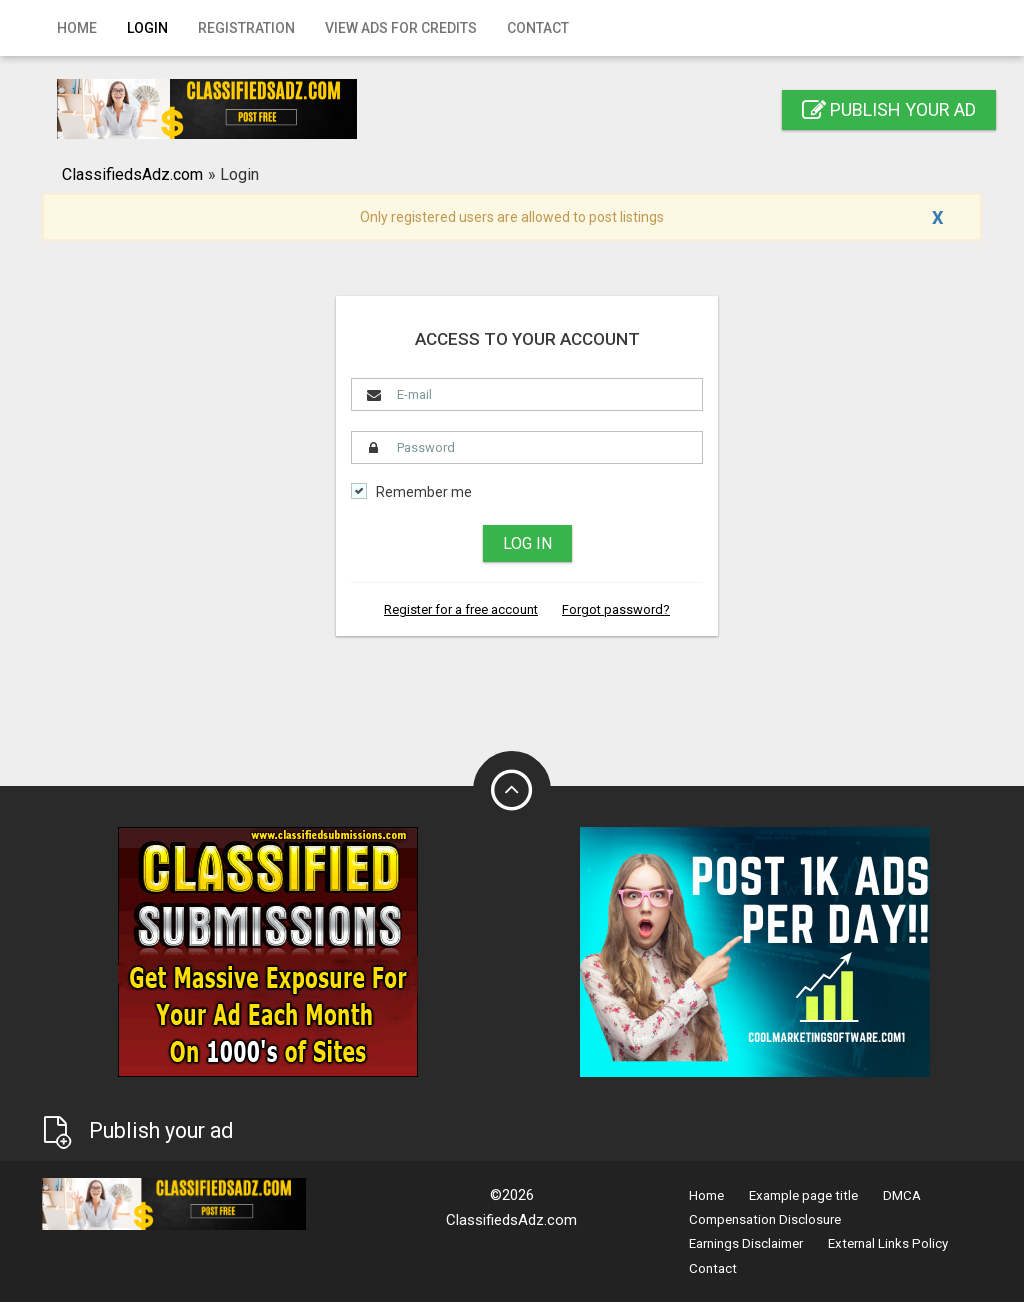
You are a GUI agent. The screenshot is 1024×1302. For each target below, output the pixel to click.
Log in (527, 543)
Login (147, 28)
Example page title (803, 1195)
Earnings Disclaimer (746, 1243)
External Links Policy (888, 1243)
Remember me (424, 492)
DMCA (902, 1195)
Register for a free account (461, 609)
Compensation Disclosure (765, 1219)
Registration (246, 28)
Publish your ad (889, 109)
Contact (538, 28)
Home (77, 28)
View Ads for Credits (401, 28)
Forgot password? (616, 609)
